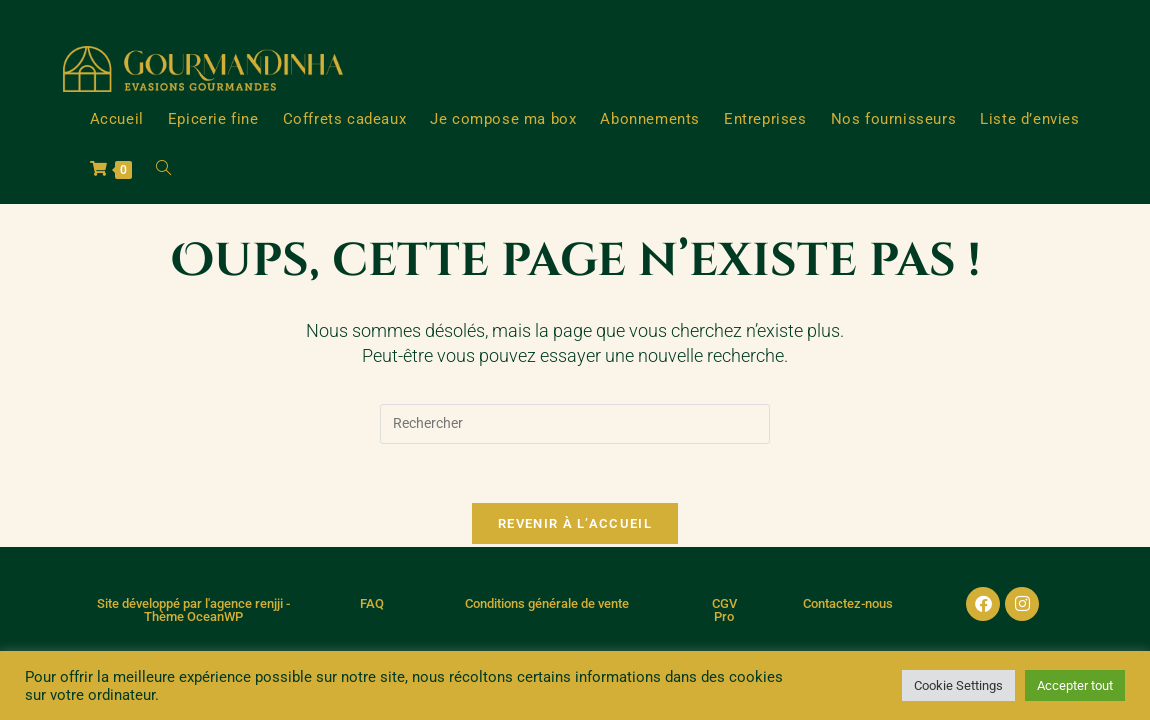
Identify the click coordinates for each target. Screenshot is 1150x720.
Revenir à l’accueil (575, 524)
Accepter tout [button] (1075, 685)
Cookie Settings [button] (958, 685)
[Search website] (163, 169)
